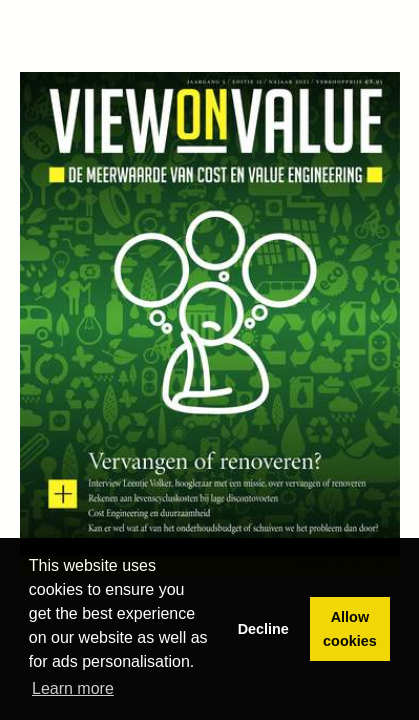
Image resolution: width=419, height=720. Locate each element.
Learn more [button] (73, 688)
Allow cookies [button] (350, 629)
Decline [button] (263, 629)
